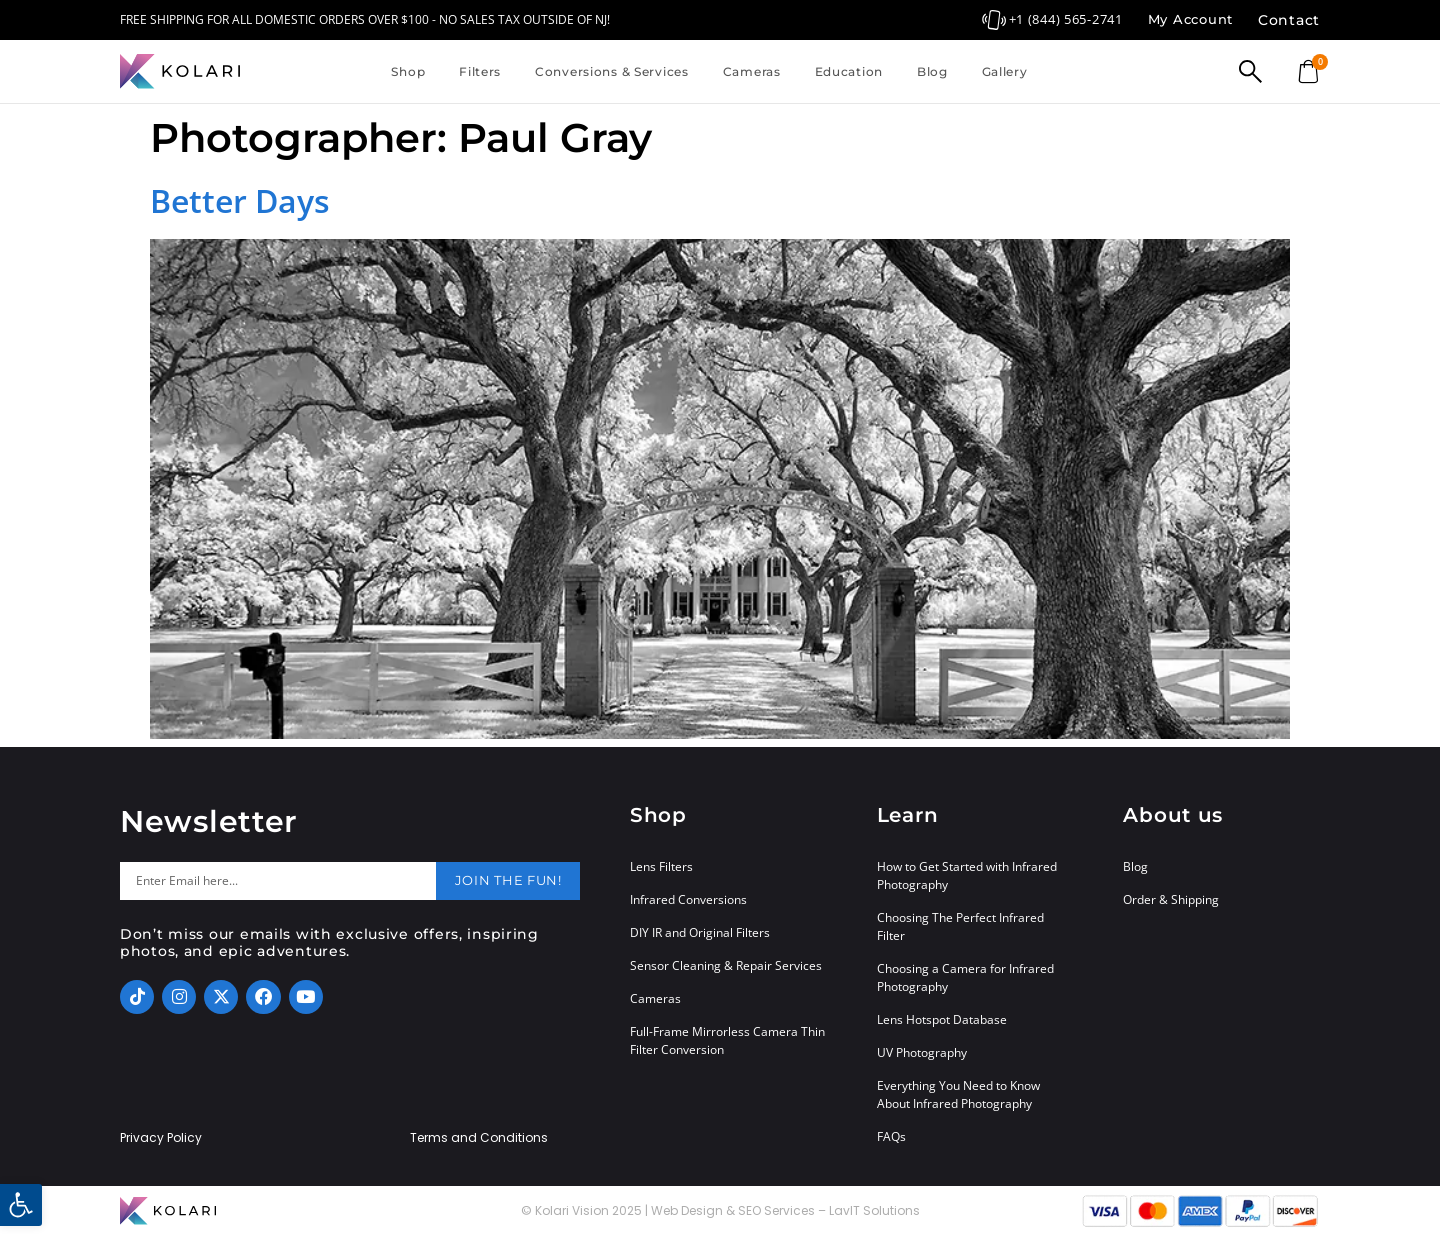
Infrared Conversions (688, 899)
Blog (932, 71)
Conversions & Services (612, 71)
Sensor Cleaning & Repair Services (726, 965)
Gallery (1005, 71)
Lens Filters (661, 866)
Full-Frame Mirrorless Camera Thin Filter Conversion (727, 1040)
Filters (480, 71)
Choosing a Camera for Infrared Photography (965, 977)
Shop (408, 71)
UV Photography (922, 1052)
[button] (21, 1205)
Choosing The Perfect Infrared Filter (960, 926)
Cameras (752, 71)
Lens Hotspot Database (942, 1019)
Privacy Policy (161, 1138)
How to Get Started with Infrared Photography (967, 875)
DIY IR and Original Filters (700, 932)
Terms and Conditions (479, 1138)
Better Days (240, 200)
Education (849, 71)
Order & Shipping (1171, 899)
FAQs (891, 1136)
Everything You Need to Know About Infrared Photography (958, 1094)
